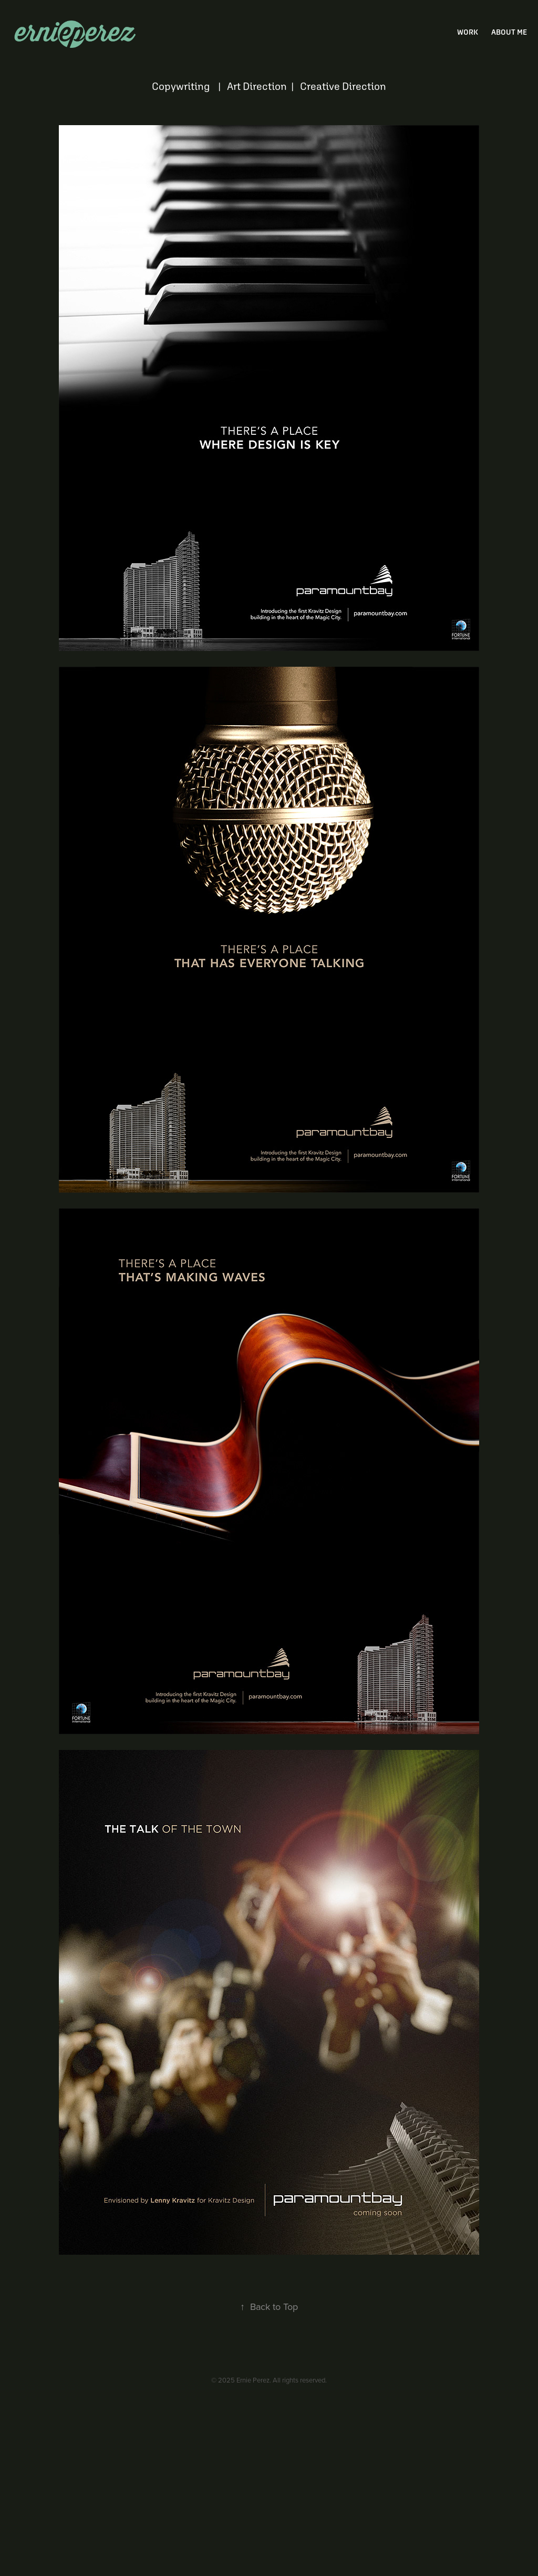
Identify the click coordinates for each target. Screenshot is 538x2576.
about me (509, 32)
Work (467, 32)
